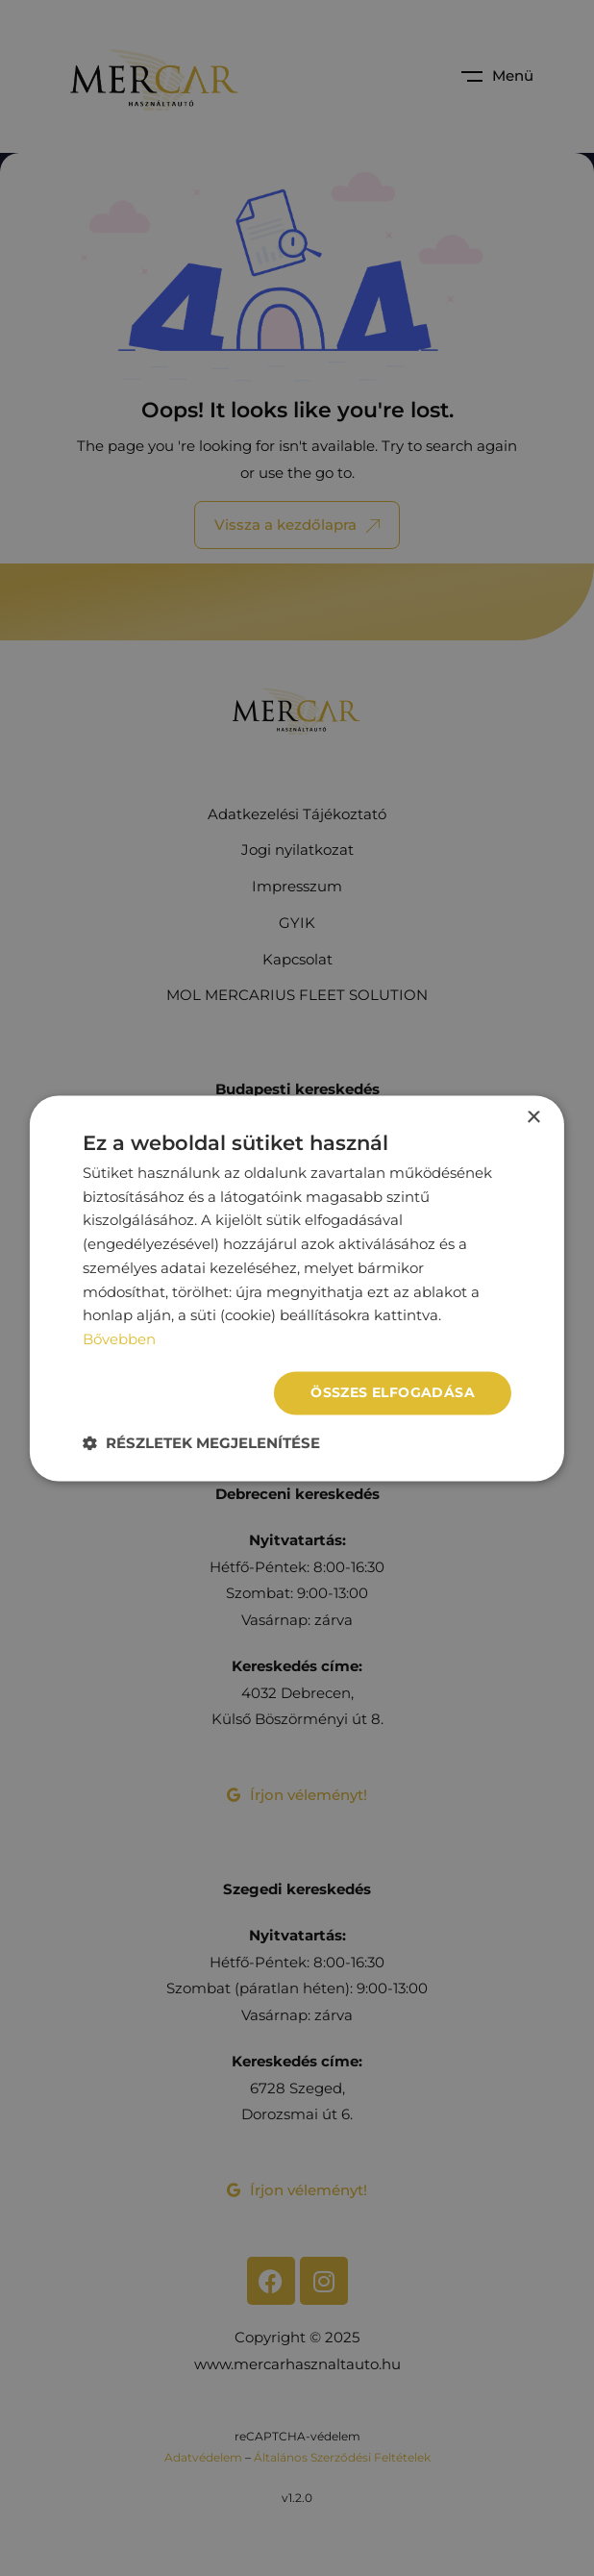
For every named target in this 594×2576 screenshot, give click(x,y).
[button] (201, 1443)
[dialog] (297, 1288)
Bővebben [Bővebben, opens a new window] (119, 1340)
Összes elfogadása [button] (392, 1392)
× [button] (533, 1118)
